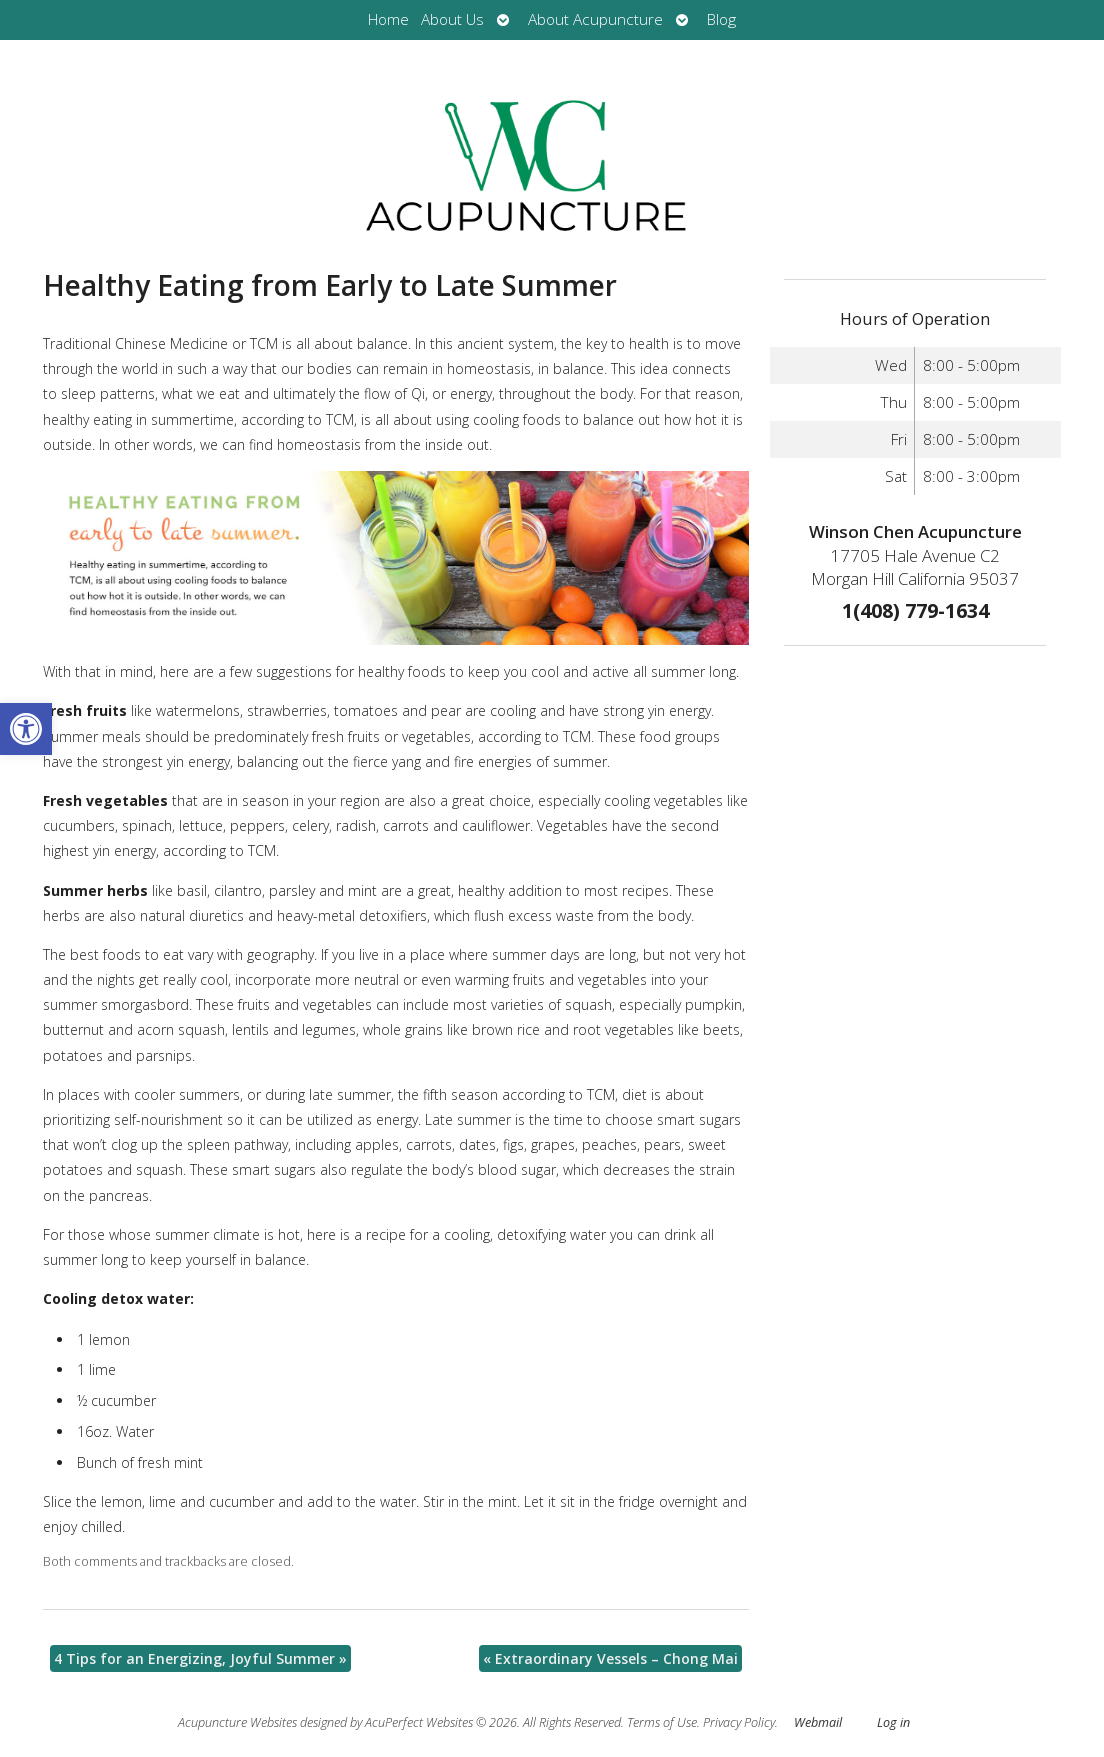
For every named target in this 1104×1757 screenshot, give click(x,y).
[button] (26, 729)
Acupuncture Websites (237, 1722)
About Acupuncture (595, 19)
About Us (452, 19)
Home (388, 19)
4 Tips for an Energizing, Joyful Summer (200, 1658)
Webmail (818, 1722)
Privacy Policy (739, 1722)
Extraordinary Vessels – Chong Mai (610, 1658)
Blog (721, 19)
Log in (893, 1722)
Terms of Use (662, 1722)
